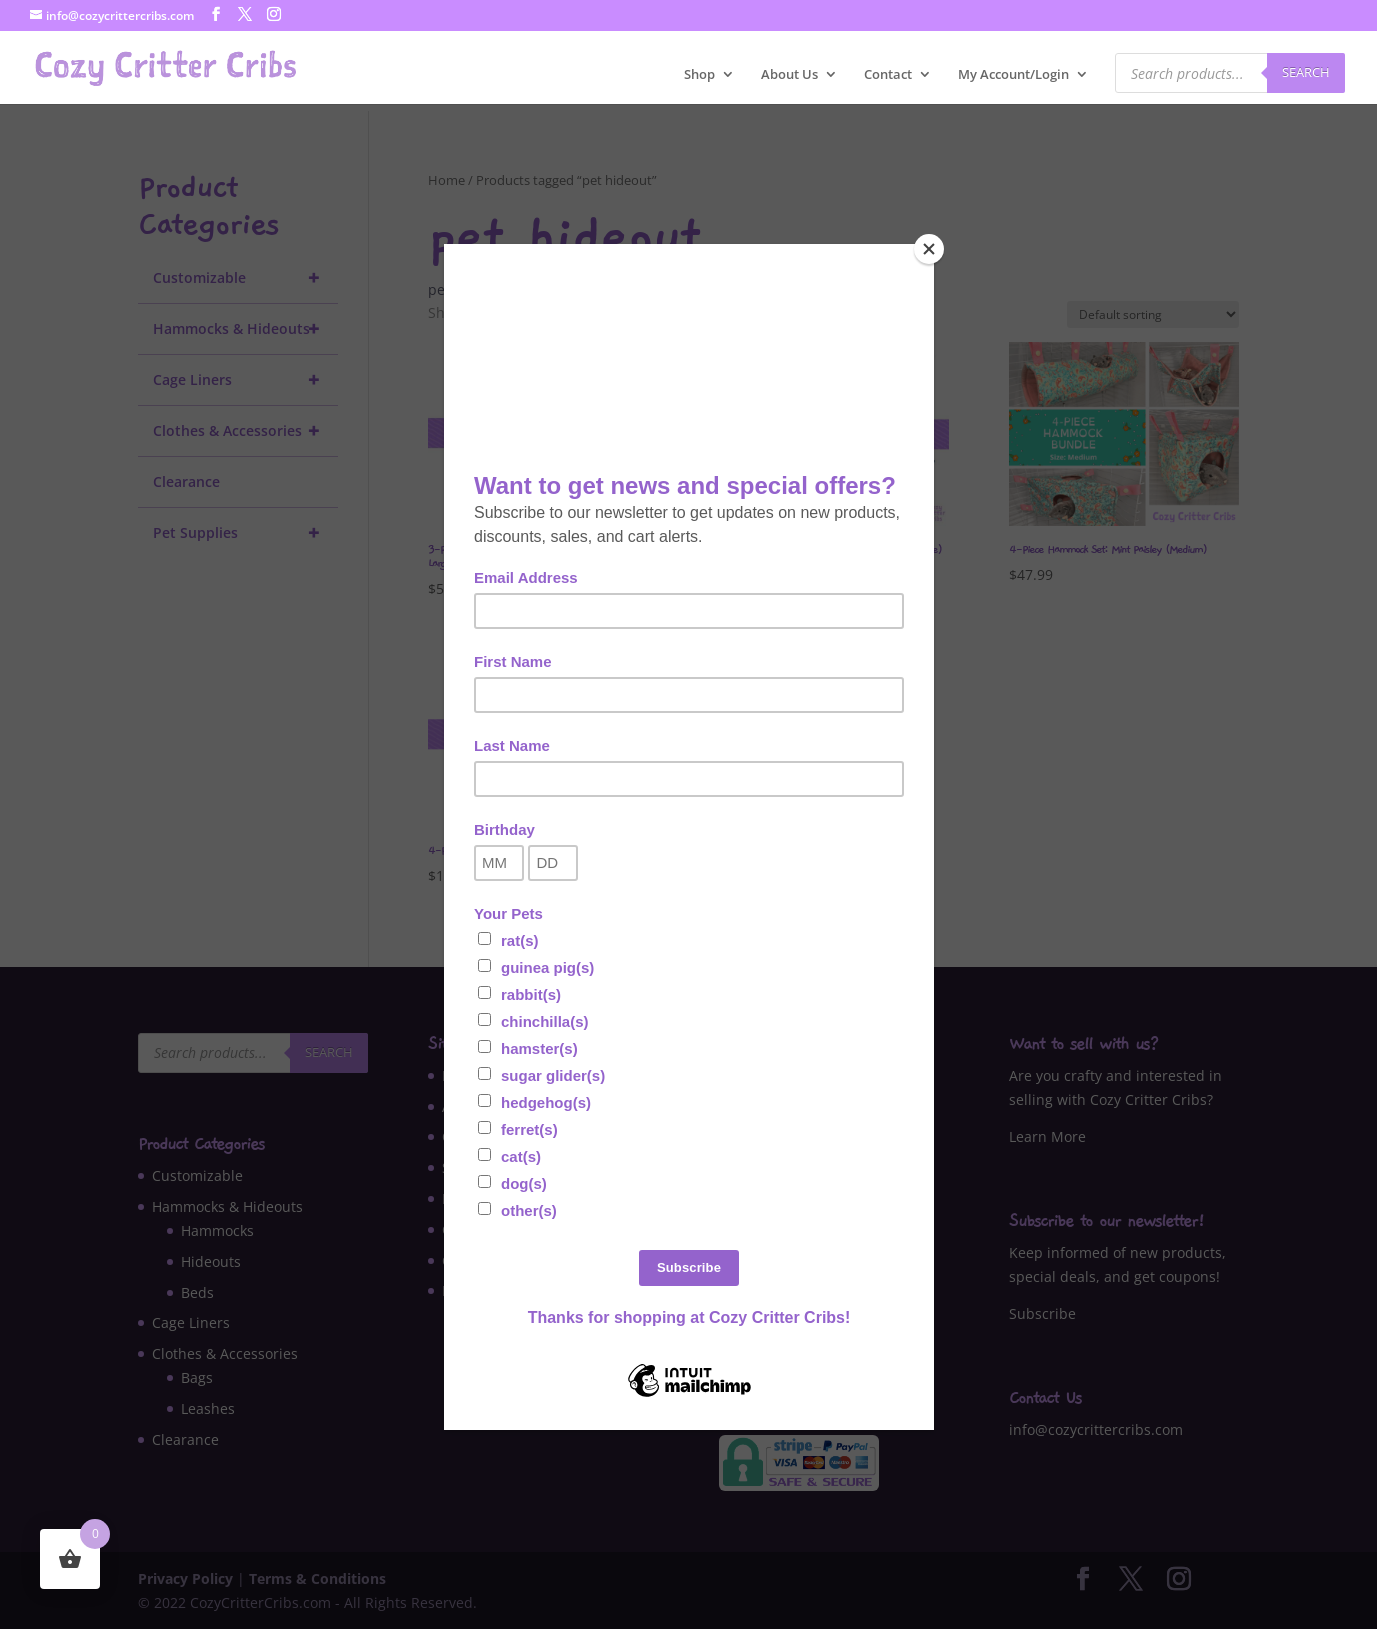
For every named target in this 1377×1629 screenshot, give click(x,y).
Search (1306, 72)
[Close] (929, 249)
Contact (888, 75)
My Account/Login (1013, 75)
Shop (699, 75)
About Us (789, 75)
